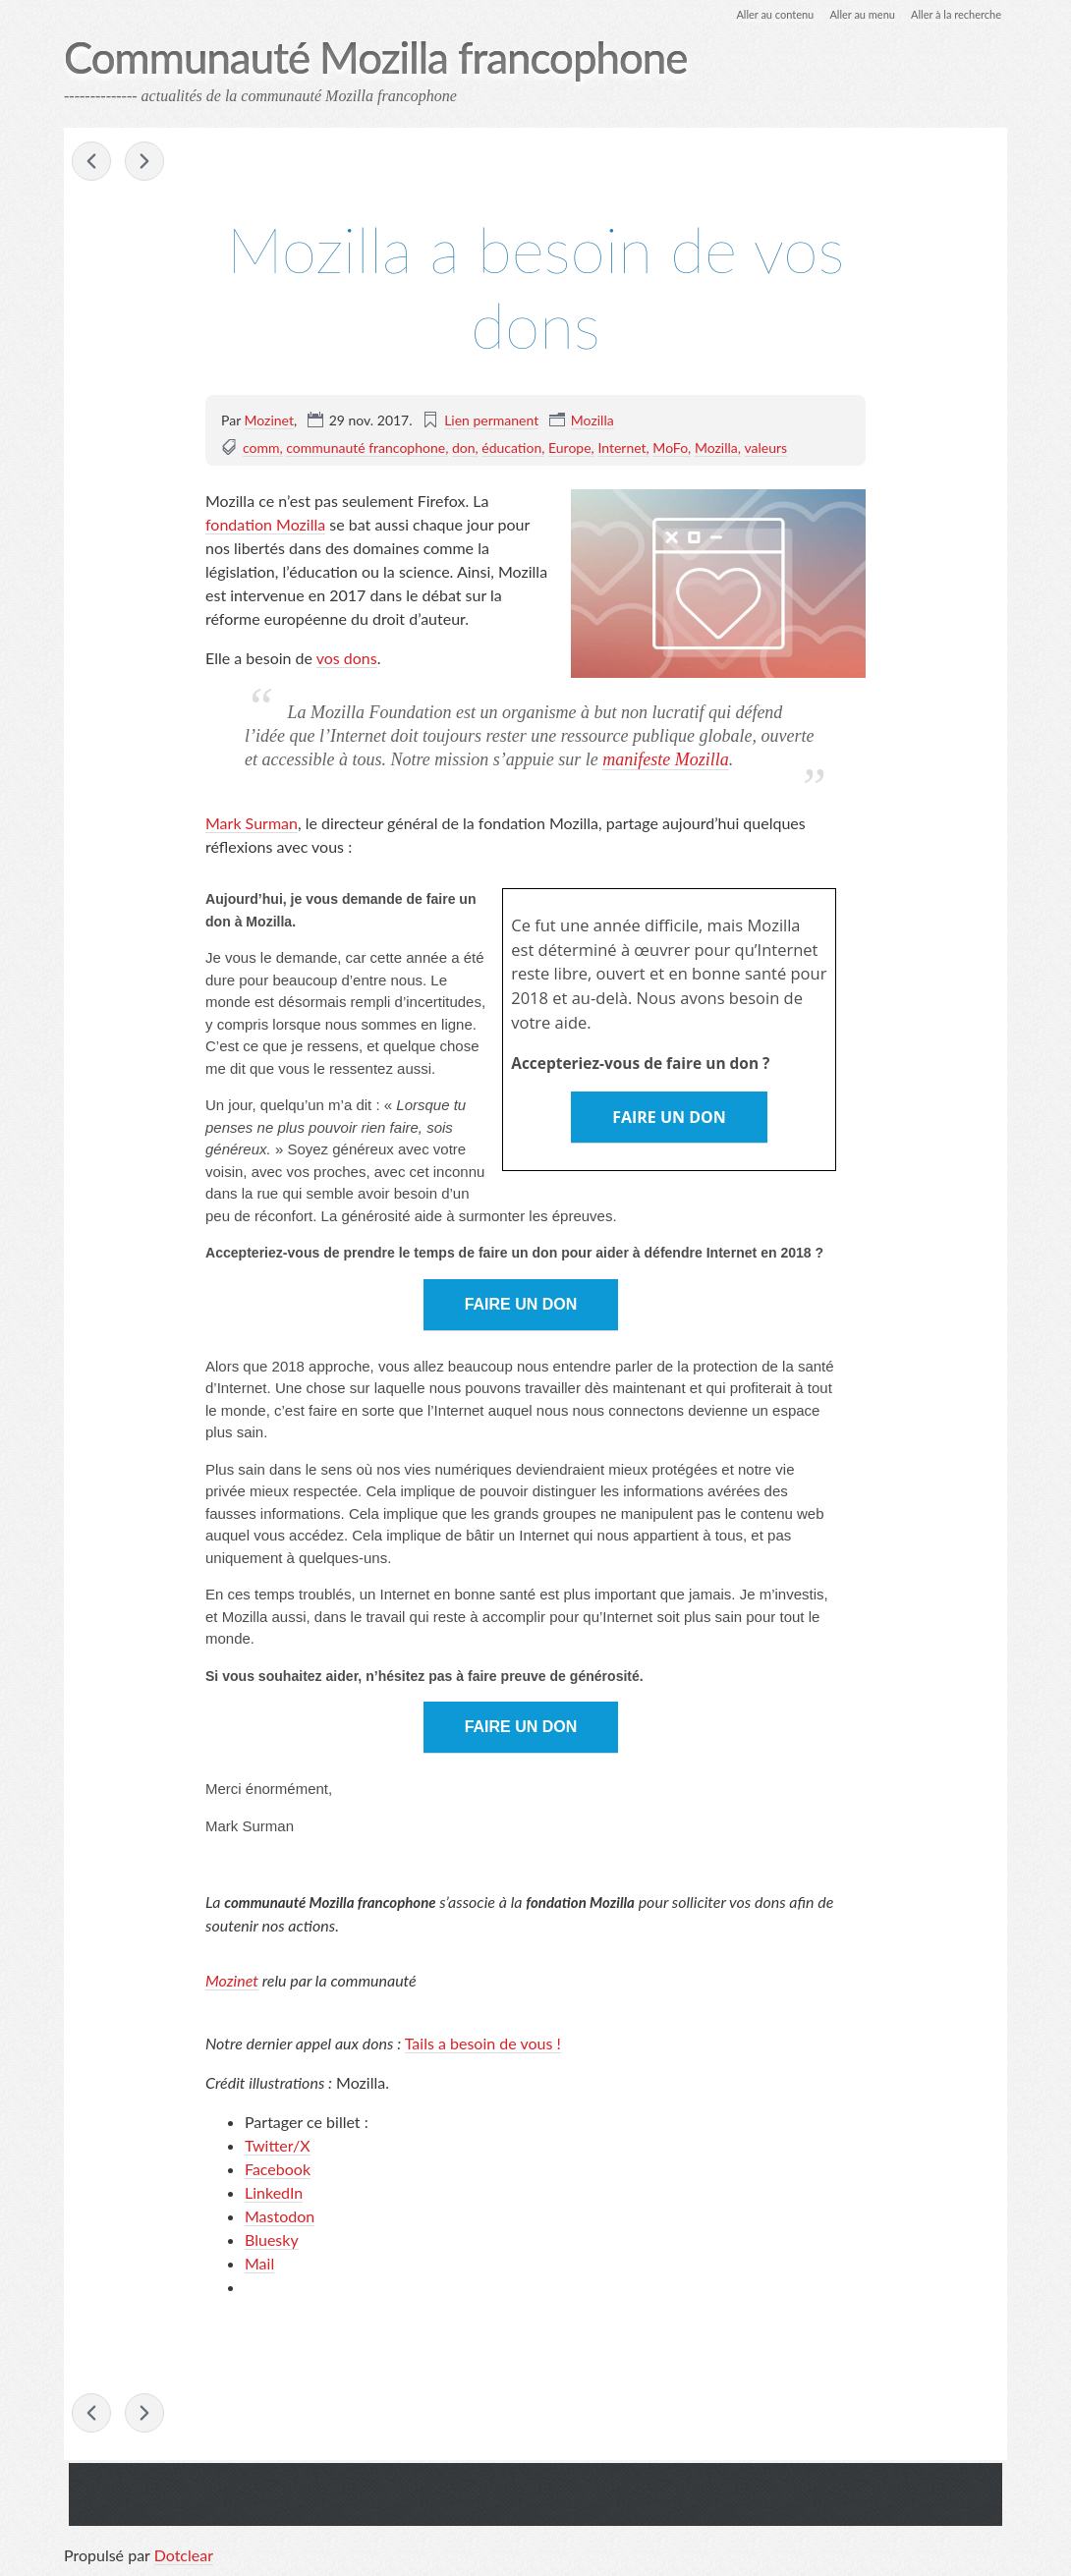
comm (261, 448)
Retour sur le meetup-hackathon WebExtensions (144, 163)
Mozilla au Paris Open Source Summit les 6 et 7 (91, 163)
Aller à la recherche (952, 14)
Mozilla (592, 421)
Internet (621, 448)
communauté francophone (365, 448)
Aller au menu (851, 14)
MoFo (670, 448)
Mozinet (269, 421)
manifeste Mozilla (665, 760)
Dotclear (183, 2556)
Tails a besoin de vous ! (483, 2045)
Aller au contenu (757, 14)
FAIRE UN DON (669, 1119)
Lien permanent (491, 421)
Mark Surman (251, 824)
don (464, 448)
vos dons (346, 658)
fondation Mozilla (265, 525)
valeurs (766, 448)
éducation (511, 448)
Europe (570, 448)
